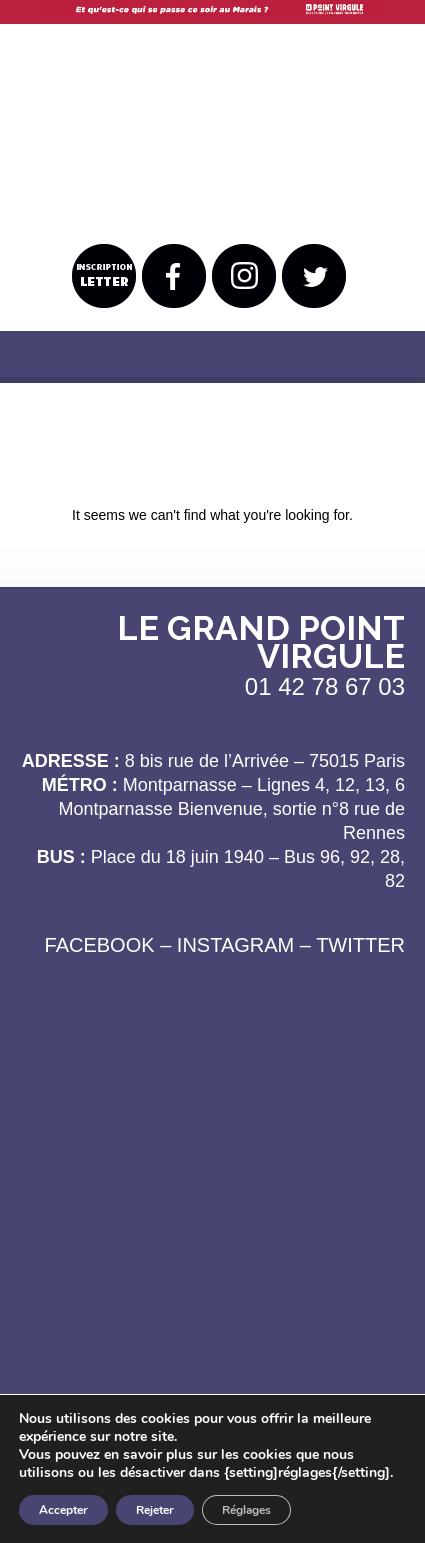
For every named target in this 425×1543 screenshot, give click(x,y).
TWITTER (360, 945)
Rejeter (155, 1510)
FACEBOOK (100, 945)
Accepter (63, 1510)
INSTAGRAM (235, 945)
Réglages (246, 1510)
